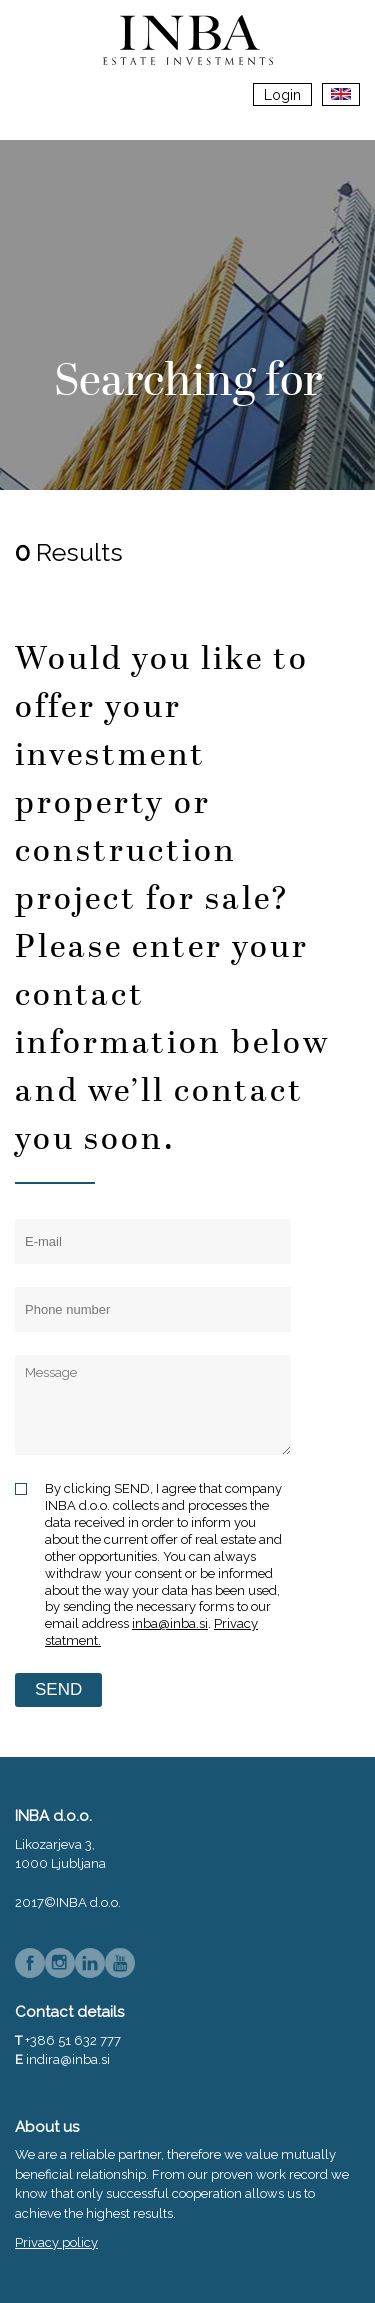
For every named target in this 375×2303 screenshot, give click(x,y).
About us (47, 2127)
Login (282, 95)
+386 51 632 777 (73, 2040)
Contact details (69, 2012)
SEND (58, 1689)
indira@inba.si (68, 2059)
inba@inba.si (170, 1623)
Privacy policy (56, 2242)
